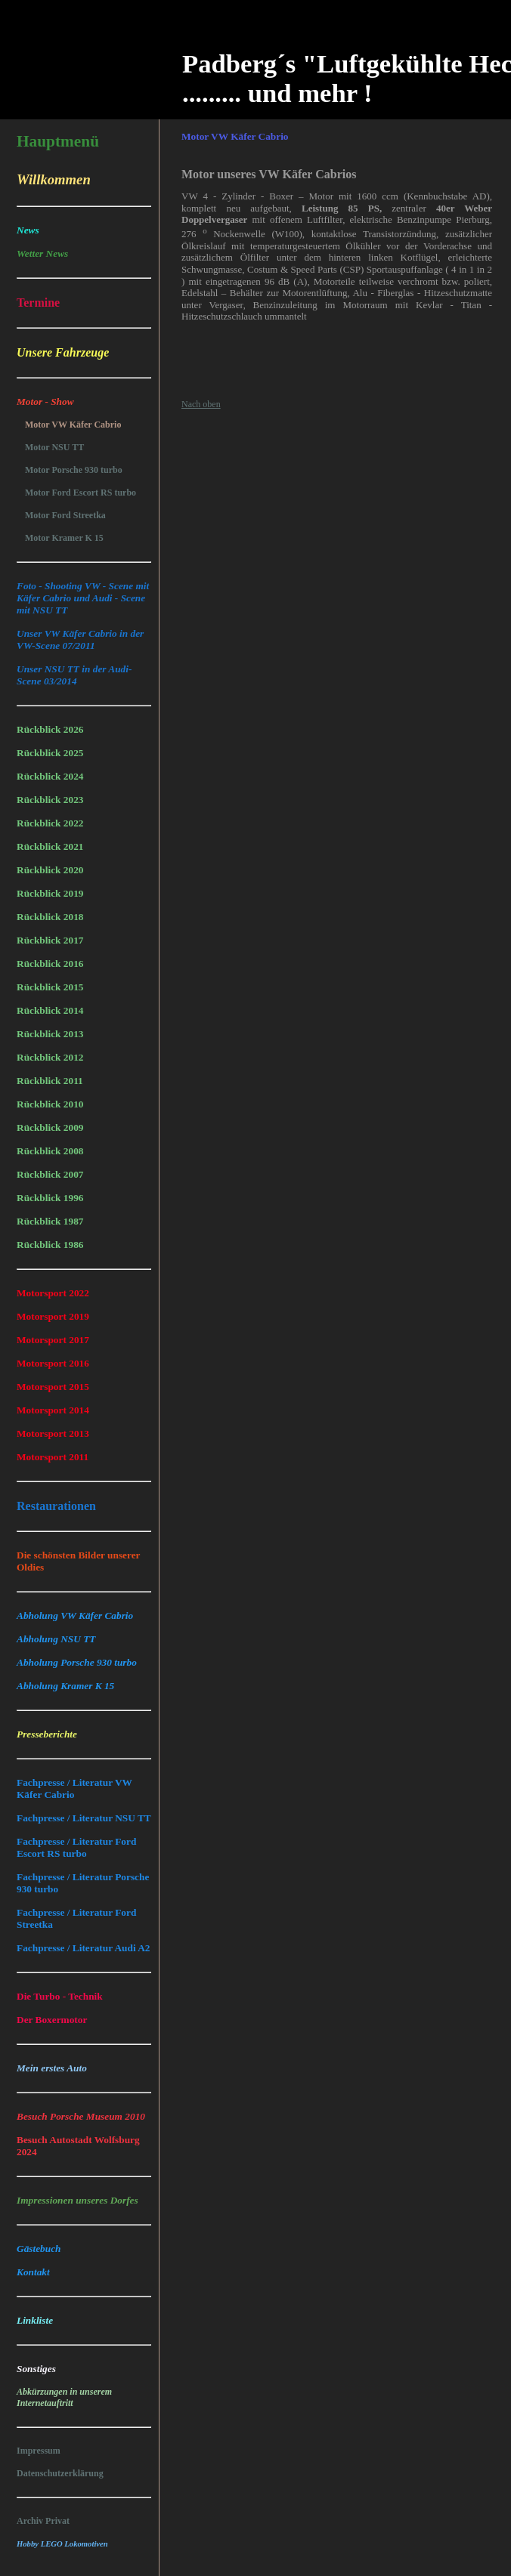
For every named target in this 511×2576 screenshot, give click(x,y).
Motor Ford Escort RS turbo (80, 492)
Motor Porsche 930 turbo (73, 470)
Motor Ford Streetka (65, 515)
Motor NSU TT (54, 447)
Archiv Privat (43, 2521)
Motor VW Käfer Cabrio (73, 424)
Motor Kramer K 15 (64, 538)
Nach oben (201, 404)
